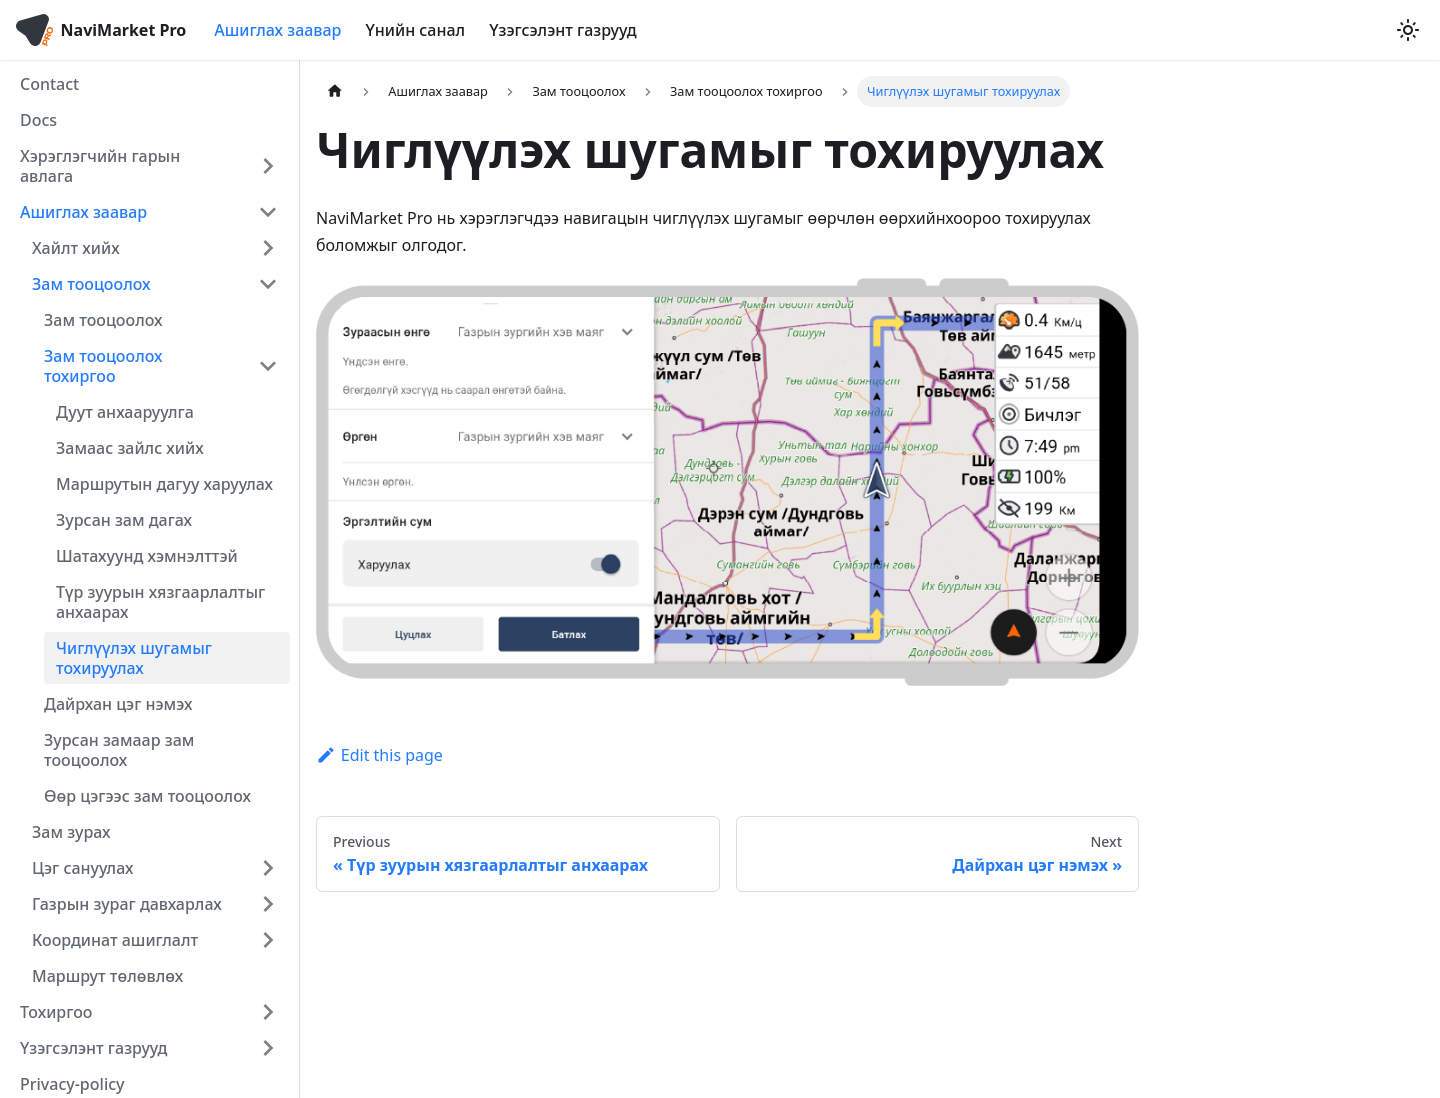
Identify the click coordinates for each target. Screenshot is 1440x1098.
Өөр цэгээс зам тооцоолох (147, 796)
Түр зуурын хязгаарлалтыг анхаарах (160, 602)
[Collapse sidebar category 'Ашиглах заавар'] (268, 212)
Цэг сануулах (82, 868)
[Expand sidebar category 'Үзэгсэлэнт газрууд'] (268, 1048)
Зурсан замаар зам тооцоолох (119, 750)
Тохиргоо (56, 1012)
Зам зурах (71, 832)
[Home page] (335, 91)
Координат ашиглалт (115, 940)
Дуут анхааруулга (125, 412)
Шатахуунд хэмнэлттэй (147, 556)
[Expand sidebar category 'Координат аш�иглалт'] (268, 940)
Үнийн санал (415, 30)
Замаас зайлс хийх (130, 448)
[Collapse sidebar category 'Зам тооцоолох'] (268, 284)
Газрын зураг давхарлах (127, 904)
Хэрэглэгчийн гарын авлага (100, 166)
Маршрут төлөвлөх (107, 976)
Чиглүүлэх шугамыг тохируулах (134, 658)
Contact (49, 84)
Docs (38, 120)
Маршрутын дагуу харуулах (164, 484)
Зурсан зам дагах (124, 520)
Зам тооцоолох (91, 284)
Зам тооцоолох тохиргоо (103, 366)
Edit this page (379, 755)
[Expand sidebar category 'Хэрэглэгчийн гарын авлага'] (268, 166)
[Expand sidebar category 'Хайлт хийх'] (268, 248)
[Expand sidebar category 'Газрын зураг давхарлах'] (268, 904)
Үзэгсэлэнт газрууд (562, 30)
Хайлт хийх (76, 248)
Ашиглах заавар (277, 30)
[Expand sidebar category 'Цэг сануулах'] (268, 868)
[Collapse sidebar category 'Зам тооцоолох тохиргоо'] (268, 366)
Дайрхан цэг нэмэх (118, 704)
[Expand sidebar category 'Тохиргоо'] (268, 1012)
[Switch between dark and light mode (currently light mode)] (1408, 30)
